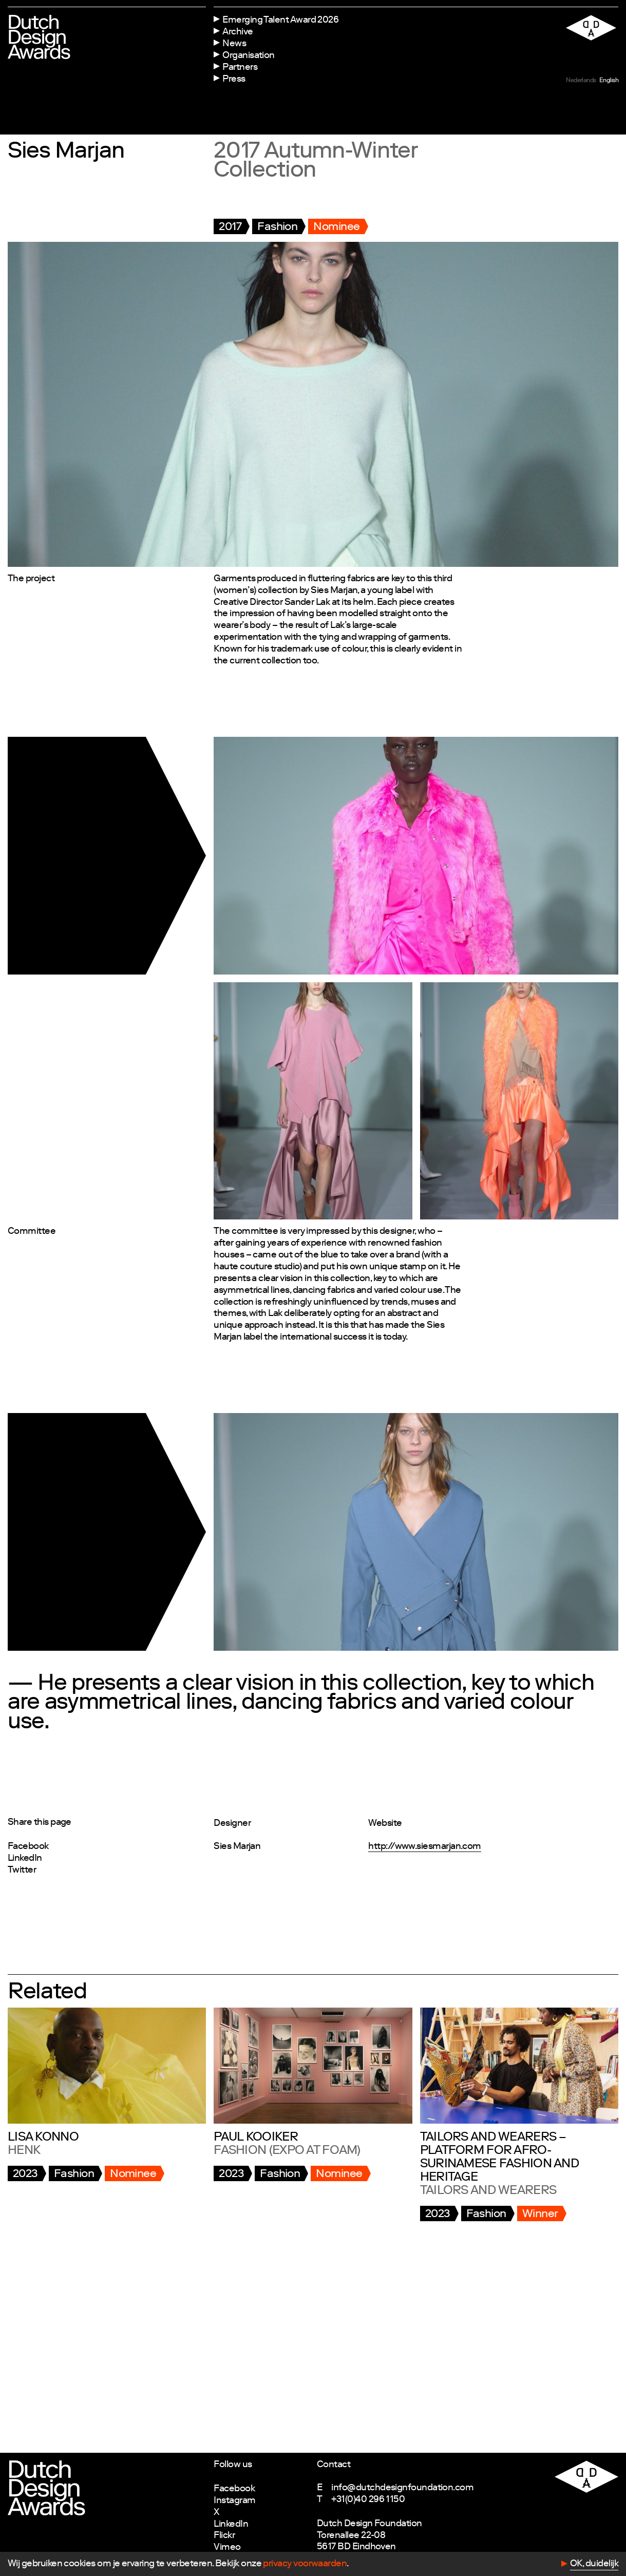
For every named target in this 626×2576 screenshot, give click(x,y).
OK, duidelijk (594, 2564)
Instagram (234, 2501)
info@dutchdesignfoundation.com (402, 2488)
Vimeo (227, 2547)
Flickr (224, 2536)
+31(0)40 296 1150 (368, 2500)
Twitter (22, 1870)
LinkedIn (25, 1858)
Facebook (28, 1847)
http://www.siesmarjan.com (424, 1847)
